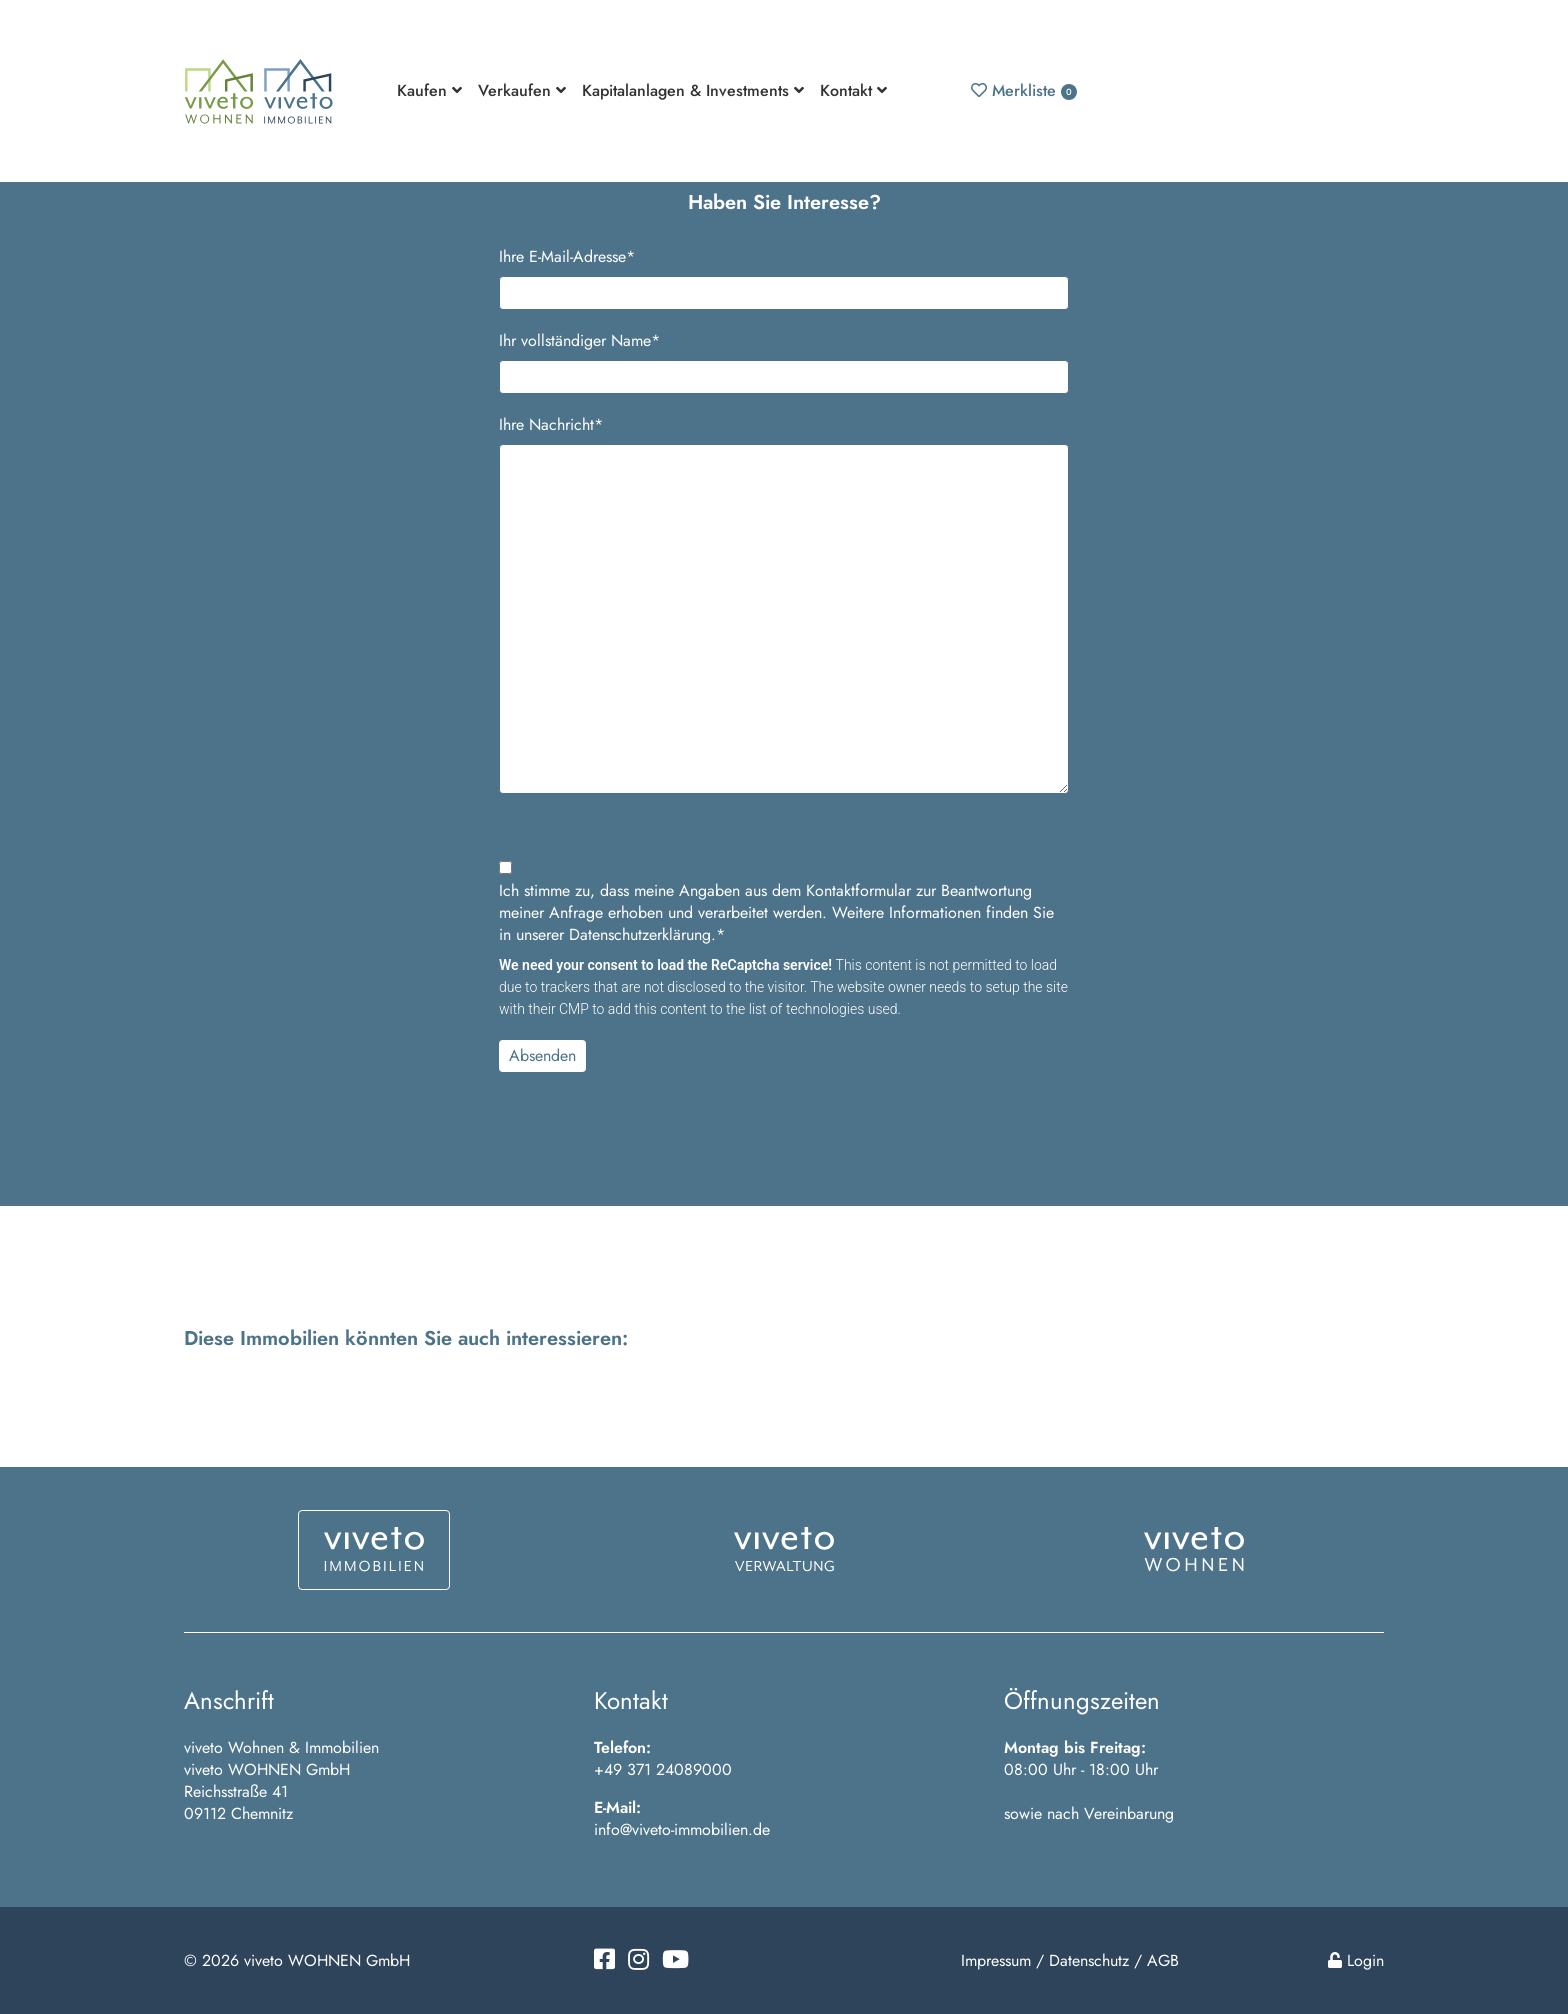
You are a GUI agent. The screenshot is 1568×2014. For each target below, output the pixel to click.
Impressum (996, 1960)
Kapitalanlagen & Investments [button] (693, 90)
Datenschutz (1089, 1960)
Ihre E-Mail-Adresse (567, 257)
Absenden (542, 1055)
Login (1356, 1960)
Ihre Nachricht (551, 425)
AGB (1163, 1960)
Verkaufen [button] (522, 90)
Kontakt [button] (853, 90)
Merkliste (1024, 90)
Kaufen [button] (429, 90)
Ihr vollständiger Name (579, 341)
